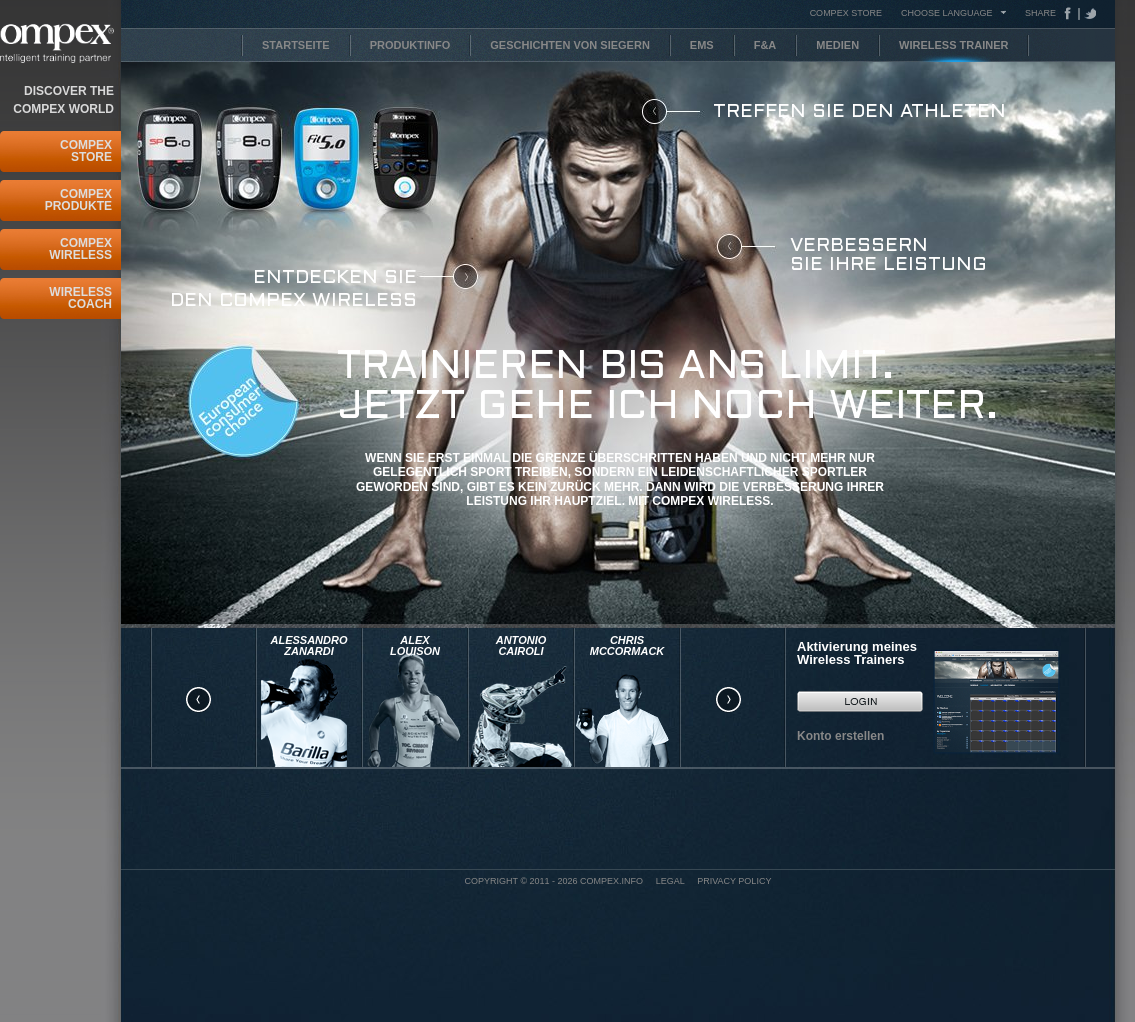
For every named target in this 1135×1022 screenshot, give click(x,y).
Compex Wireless (80, 249)
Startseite (296, 45)
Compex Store (86, 151)
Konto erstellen (840, 736)
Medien (837, 45)
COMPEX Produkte (78, 200)
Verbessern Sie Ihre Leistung (888, 255)
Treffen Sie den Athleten (859, 112)
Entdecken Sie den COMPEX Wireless (293, 289)
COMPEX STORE (846, 13)
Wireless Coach (80, 298)
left (198, 700)
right (728, 700)
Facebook (1072, 13)
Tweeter (1088, 13)
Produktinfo (410, 45)
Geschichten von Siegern (570, 45)
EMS (702, 45)
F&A (765, 45)
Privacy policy (734, 881)
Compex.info (611, 881)
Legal (670, 881)
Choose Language (947, 12)
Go (860, 701)
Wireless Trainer (953, 45)
